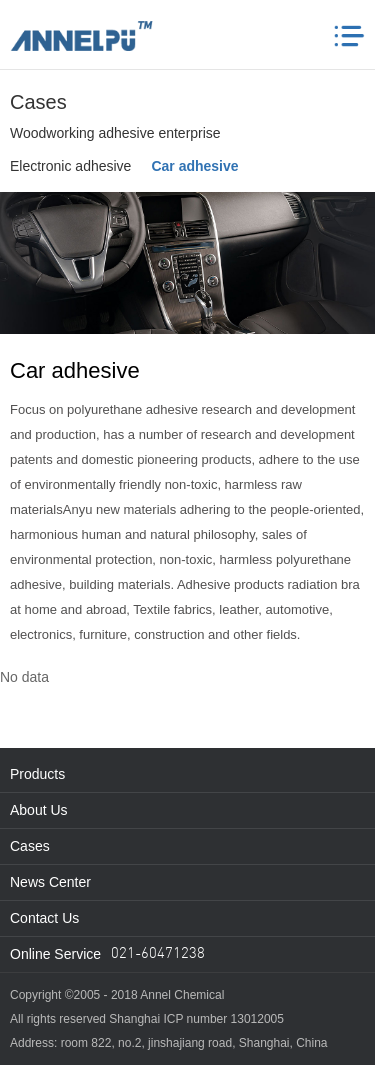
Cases (30, 846)
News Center (50, 882)
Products (37, 774)
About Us (39, 810)
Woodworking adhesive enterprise (115, 133)
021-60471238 (158, 954)
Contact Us (44, 918)
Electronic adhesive (70, 166)
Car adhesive (194, 166)
